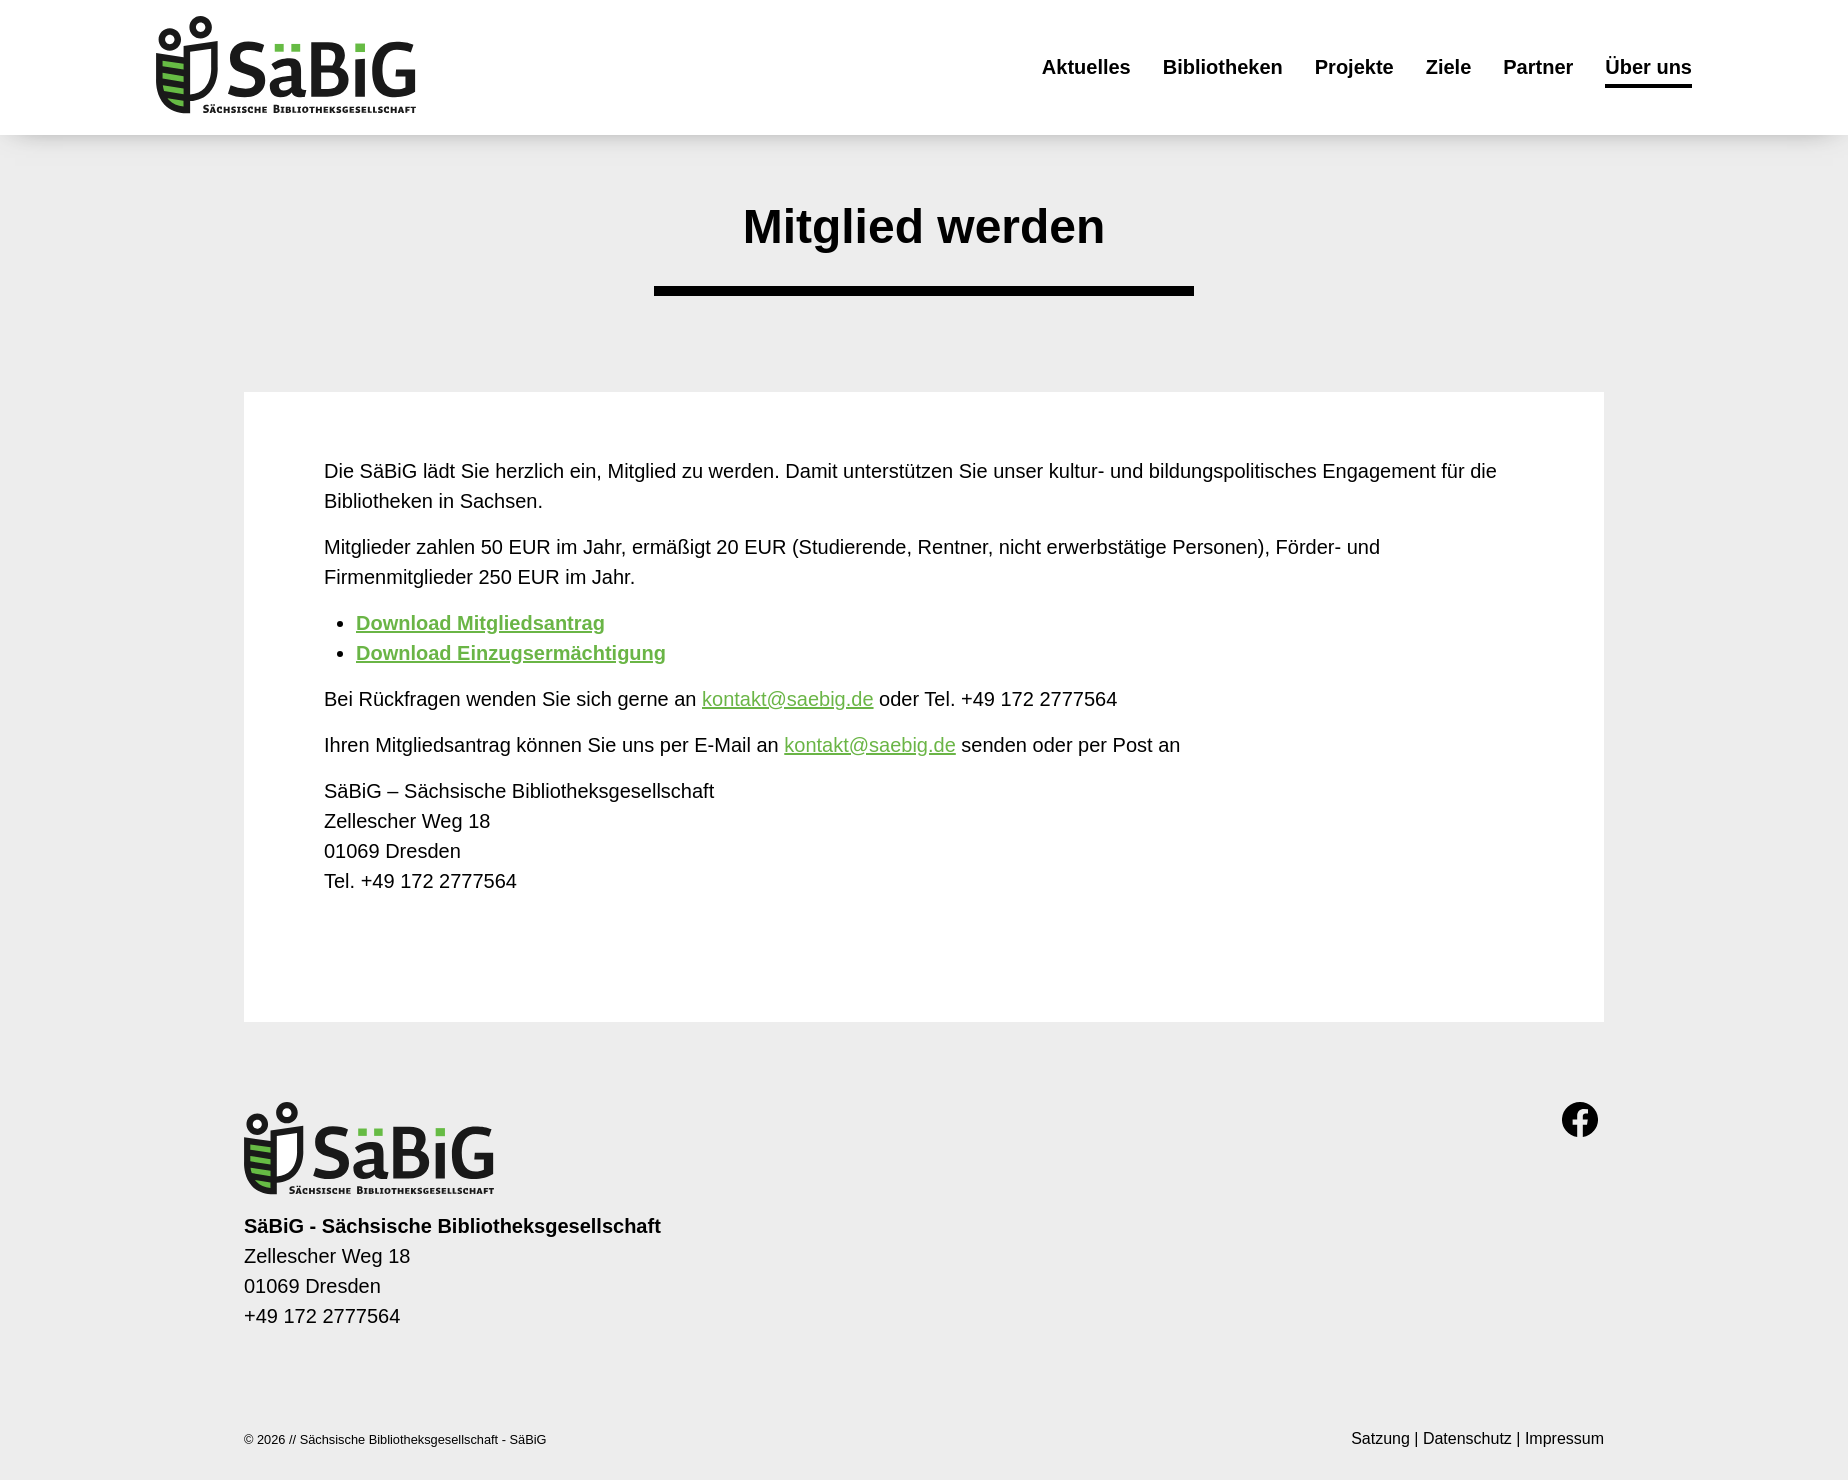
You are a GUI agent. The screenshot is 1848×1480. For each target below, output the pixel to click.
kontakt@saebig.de (788, 699)
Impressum (1564, 1438)
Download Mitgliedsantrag (480, 623)
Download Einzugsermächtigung (511, 653)
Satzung (1380, 1438)
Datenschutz (1467, 1438)
